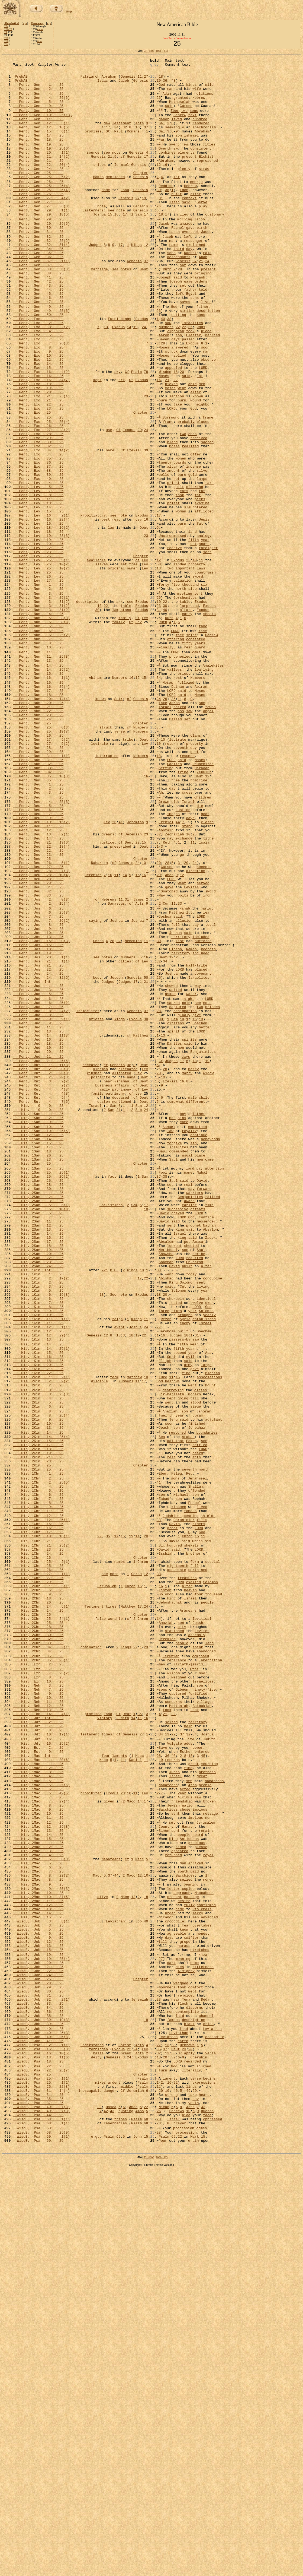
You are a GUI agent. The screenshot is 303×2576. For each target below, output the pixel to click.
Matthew (176, 1080)
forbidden (98, 2440)
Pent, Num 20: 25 (38, 828)
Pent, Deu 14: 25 (38, 991)
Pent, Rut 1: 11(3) (41, 1262)
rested (175, 1547)
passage (191, 2258)
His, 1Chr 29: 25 (38, 1881)
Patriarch (89, 79)
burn (163, 466)
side (192, 692)
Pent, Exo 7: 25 (38, 393)
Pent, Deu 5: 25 (38, 952)
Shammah (166, 1498)
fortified (197, 2015)
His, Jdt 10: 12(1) (41, 2063)
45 (203, 2089)
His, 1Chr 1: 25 (38, 1751)
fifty (187, 757)
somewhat (175, 1306)
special (212, 1857)
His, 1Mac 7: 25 (38, 2139)
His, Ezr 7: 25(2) (41, 1990)
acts (196, 1732)
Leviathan (115, 2287)
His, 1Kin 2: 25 (38, 1523)
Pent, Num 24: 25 (38, 848)
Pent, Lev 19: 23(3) (41, 629)
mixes (100, 2480)
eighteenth (177, 1861)
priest (173, 565)
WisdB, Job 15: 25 (38, 2321)
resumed (187, 892)
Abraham (109, 79)
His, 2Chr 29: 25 (38, 1940)
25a (6, 44)
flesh (183, 2386)
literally (191, 2465)
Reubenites (203, 902)
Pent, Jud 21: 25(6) (41, 1257)
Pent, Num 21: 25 (38, 833)
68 (146, 2524)
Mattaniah (178, 2029)
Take (163, 828)
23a (6, 26)
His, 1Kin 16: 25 (38, 1612)
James (138, 1064)
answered (179, 403)
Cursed (186, 114)
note (116, 170)
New (107, 135)
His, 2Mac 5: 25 (38, 2218)
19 (159, 84)
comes (201, 2535)
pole (186, 1188)
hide (186, 2519)
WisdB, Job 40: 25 (38, 2416)
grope (185, 2311)
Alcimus (185, 2139)
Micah (164, 2509)
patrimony (121, 1291)
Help (69, 11)
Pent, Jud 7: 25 (38, 1193)
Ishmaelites (87, 1198)
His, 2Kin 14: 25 (38, 1702)
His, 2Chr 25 (38, 1920)
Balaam (175, 848)
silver (203, 551)
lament (169, 2475)
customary (214, 244)
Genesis (128, 79)
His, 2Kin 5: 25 (38, 1666)
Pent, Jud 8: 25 (38, 1202)
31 (101, 140)
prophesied (179, 773)
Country (166, 2174)
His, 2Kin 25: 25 (38, 1746)
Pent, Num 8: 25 (38, 757)
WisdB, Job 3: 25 (38, 2292)
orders (201, 324)
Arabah (188, 1707)
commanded (178, 1366)
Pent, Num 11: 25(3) (41, 773)
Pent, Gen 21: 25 (38, 180)
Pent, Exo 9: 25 (38, 408)
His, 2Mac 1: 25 (38, 2193)
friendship (181, 2143)
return (171, 877)
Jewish (205, 609)
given (109, 2143)
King (180, 1459)
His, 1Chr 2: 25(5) (41, 1762)
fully (189, 2268)
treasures (187, 1876)
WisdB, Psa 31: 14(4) (41, 2490)
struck (171, 408)
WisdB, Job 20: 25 (38, 2337)
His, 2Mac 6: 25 (38, 2222)
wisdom (173, 1990)
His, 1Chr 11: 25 (38, 1796)
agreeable (176, 2302)
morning (184, 250)
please (201, 2198)
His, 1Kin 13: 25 (38, 1591)
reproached (207, 180)
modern (194, 1657)
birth (202, 260)
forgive (174, 1356)
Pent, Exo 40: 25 (38, 560)
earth (183, 2430)
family (124, 727)
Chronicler (184, 1807)
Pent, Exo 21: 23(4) (41, 462)
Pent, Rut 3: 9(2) (41, 1282)
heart (204, 2495)
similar (187, 359)
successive (177, 1435)
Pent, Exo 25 (38, 481)
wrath (193, 2550)
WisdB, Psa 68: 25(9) (41, 2540)
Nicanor (166, 2282)
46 (175, 2490)
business (103, 1287)
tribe (128, 872)
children (202, 942)
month (204, 1746)
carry (187, 722)
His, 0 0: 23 (38, 1311)
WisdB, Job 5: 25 (38, 2297)
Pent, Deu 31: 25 (38, 1049)
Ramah (191, 1123)
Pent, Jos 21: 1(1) (41, 1138)
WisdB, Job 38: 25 (38, 2400)
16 (138, 140)
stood (195, 1666)
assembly (196, 1945)
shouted (191, 1479)
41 (120, 971)
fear (186, 2292)
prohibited (91, 2134)
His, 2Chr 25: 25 (38, 1930)
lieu (184, 244)
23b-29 (8, 29)
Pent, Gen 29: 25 (38, 250)
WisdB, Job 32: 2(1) (41, 2381)
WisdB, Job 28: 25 (38, 2361)
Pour (163, 2550)
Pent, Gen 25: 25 (38, 205)
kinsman (100, 1267)
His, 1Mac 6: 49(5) (41, 2134)
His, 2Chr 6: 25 (38, 1891)
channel (206, 2400)
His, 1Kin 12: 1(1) (41, 1576)
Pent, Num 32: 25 (38, 902)
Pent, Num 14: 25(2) (41, 789)
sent (171, 1454)
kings (119, 1207)
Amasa (197, 1474)
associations (209, 1636)
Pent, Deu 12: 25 (38, 981)
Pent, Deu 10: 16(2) (41, 971)
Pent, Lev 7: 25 (38, 575)
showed (171, 1167)
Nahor (164, 130)
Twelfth (166, 1682)
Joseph (165, 319)
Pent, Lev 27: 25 (38, 682)
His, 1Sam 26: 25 (38, 1401)
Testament (121, 135)
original (116, 668)
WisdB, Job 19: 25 (38, 2327)
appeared (179, 2203)
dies (180, 2342)
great (172, 1816)
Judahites (172, 1802)
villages (205, 2024)
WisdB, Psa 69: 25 (38, 2550)
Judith (122, 2044)
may (170, 991)
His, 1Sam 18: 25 (38, 1366)
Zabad (164, 1781)
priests (96, 1207)
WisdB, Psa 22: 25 (38, 2460)
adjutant (213, 1687)
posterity (100, 1277)
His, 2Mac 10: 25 (38, 2253)
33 (180, 1069)
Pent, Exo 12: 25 (38, 418)
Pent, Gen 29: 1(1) (41, 239)
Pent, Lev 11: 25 (38, 585)
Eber (174, 120)
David (202, 1401)
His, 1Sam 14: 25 (38, 1351)
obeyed (177, 1440)
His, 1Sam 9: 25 (38, 1331)
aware (189, 1425)
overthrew (178, 160)
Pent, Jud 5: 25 (38, 1177)
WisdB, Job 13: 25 (38, 2316)
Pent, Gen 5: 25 (38, 109)
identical (206, 1542)
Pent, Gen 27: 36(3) (41, 234)
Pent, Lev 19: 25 (38, 634)
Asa (208, 1607)
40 (163, 369)
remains (206, 2178)
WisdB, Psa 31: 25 (38, 2495)
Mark (194, 2545)
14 (129, 378)
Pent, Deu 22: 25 (38, 1005)
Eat (200, 437)
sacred (207, 516)
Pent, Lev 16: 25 (38, 614)
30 (159, 215)
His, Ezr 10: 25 (38, 2000)
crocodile (174, 2287)
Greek (126, 2445)
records (172, 2094)
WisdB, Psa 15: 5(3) (41, 2440)
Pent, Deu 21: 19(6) (41, 996)
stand (187, 976)
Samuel (169, 1336)
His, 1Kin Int (38, 1508)
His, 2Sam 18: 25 (38, 1479)
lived (176, 130)
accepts (204, 1025)
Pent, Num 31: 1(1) (41, 892)
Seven (164, 393)
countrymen (205, 673)
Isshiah (166, 1847)
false (100, 1925)
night (189, 1183)
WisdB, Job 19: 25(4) (41, 2332)
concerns (173, 2024)
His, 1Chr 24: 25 (38, 1847)
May (162, 1059)
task (194, 2034)
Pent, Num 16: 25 (38, 804)
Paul (118, 144)
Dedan (206, 2381)
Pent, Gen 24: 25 (38, 189)
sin (193, 1356)
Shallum (195, 1767)
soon (205, 403)
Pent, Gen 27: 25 (38, 229)
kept (97, 442)
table (185, 708)
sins (182, 1326)
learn (208, 1080)
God (162, 89)
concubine (212, 1518)
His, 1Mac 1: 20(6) (41, 2094)
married (212, 388)
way (198, 1167)
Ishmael (191, 149)
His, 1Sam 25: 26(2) (41, 1396)
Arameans (188, 1915)
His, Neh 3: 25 (38, 2005)
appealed (173, 427)
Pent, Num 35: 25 (38, 921)
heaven (190, 1891)
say (195, 2500)
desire (184, 2263)
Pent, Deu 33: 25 (38, 1059)
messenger (193, 275)
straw (204, 189)
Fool (163, 1391)
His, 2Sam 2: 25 (38, 1420)
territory (180, 1109)
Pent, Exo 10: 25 (38, 413)
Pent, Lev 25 (38, 653)
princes (212, 1193)
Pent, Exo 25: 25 (38, 487)
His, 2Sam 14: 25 (38, 1464)
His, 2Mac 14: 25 (38, 2277)
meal (188, 1405)
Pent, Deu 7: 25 (38, 961)
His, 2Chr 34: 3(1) (41, 1959)
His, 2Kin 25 (38, 1741)
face (202, 743)
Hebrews (109, 1064)
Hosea (111, 2509)
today (191, 1513)
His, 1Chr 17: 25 (38, 1821)
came (40, 29)
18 (161, 79)
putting (178, 364)
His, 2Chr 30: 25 (38, 1945)
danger (110, 2490)
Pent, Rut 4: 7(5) (41, 1306)
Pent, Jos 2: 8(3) (41, 1064)
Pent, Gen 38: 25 (38, 314)
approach (181, 2253)
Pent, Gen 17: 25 (38, 149)
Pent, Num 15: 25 (38, 793)
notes (126, 309)
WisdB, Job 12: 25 (38, 2311)
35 (190, 378)
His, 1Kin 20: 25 (38, 1622)
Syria (185, 1567)
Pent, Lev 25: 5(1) (41, 658)
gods (205, 961)
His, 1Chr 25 (38, 1852)
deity (96, 2450)
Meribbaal (168, 1484)
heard (197, 1727)
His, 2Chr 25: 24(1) (41, 1925)
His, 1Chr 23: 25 (38, 1842)
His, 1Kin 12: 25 (38, 1581)
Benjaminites (203, 1246)
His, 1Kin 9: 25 (38, 1557)
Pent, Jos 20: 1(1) (41, 1133)
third (178, 285)
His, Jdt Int (38, 2044)
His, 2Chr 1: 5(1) (41, 1886)
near (108, 1282)
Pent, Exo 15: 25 (38, 427)
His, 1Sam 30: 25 (38, 1410)
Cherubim (198, 2450)
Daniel (135, 2094)
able (192, 447)
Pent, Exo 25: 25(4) (41, 492)
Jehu (173, 1687)
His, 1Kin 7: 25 (38, 1547)
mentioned (115, 199)
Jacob (123, 84)
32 (125, 140)
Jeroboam (167, 1581)
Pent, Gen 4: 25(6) (41, 104)
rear (188, 762)
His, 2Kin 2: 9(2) (41, 1641)
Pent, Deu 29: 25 (38, 1045)
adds (188, 2074)
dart (171, 2337)
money (208, 2237)
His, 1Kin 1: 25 (38, 1513)
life (190, 2069)
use (109, 502)
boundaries (206, 1702)
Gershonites (185, 703)
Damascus (116, 1069)
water (191, 1177)
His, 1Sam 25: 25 (38, 1386)
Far (162, 154)
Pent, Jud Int (38, 1163)
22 (178, 378)
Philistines (111, 1430)
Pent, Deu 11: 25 (38, 976)
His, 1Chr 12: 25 (38, 1802)
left (188, 270)
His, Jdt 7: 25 (38, 2054)
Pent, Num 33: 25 (38, 907)
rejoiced (186, 2376)
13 (160, 119)
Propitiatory (93, 604)
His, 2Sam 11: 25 (38, 1449)
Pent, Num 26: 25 (38, 868)
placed (203, 492)
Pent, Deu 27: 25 (38, 1025)
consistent (200, 165)
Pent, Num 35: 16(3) (41, 916)
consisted (195, 752)
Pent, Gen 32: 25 (38, 270)
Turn (163, 2465)
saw (168, 374)
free (133, 663)
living (203, 1528)
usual (187, 1370)
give (196, 1202)
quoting (125, 2514)
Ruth (167, 309)
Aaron (164, 388)
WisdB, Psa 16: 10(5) (41, 2445)
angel (208, 838)
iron (207, 1059)
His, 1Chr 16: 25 (38, 1816)
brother (193, 1847)
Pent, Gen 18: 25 (38, 154)
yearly (209, 1562)
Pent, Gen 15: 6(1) (41, 144)
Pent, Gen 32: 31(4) (41, 280)
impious (199, 2153)
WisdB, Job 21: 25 (38, 2342)
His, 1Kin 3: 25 (38, 1528)
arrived (195, 2218)
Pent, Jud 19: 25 (38, 1242)
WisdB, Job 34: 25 (38, 2390)
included (200, 1109)
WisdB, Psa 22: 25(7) (41, 2465)
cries (208, 2410)
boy (183, 1321)
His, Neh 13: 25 (38, 2034)
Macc (139, 2089)
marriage (99, 309)
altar (195, 219)
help (188, 2054)
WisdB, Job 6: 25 (38, 2302)
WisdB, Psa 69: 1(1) (41, 2545)
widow (208, 1272)
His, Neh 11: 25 (38, 2024)
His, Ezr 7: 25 (38, 1985)
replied (178, 413)
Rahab (184, 1075)
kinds (191, 89)
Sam (139, 244)
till (194, 1661)
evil (190, 1612)
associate (176, 1866)
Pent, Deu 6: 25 (38, 957)
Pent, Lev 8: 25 (38, 580)
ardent (114, 2480)
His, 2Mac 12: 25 (38, 2268)
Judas (174, 2108)
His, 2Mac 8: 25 (38, 2237)
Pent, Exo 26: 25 (38, 497)
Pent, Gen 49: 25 (38, 354)
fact (112, 1396)
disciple (99, 1641)
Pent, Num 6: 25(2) (41, 748)
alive (102, 2258)
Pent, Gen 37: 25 (38, 304)
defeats (197, 1435)
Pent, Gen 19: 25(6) (41, 165)
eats (184, 575)
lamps (202, 560)
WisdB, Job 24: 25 (38, 2351)
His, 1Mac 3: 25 (38, 2108)
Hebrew (198, 104)
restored (177, 1702)
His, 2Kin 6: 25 (38, 1671)
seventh (180, 882)
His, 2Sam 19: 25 (38, 1484)
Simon (164, 2178)
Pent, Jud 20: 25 (38, 1246)
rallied (212, 1420)
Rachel (177, 260)
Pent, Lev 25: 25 (38, 673)
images (173, 961)
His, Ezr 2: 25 (38, 1980)
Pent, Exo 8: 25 (38, 403)
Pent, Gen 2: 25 (38, 94)
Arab (192, 2124)
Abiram (95, 798)
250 (6, 38)
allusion (184, 1089)
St (108, 144)
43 (173, 84)
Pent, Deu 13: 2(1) (41, 986)
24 (5, 32)
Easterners (93, 239)
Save (163, 2079)
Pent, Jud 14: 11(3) (41, 1227)
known (197, 462)
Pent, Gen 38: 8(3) (41, 309)
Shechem (199, 1212)
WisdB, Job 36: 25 (38, 2395)
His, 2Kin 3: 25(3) (41, 1657)
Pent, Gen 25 (38, 194)
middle (127, 2485)
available (96, 658)
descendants (178, 295)
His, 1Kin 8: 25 (38, 1552)
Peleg (176, 1751)
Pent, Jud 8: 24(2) (41, 1198)
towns (210, 833)
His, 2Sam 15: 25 (38, 1469)
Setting (166, 907)
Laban (174, 264)
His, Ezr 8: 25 (38, 1995)
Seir (118, 824)
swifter (191, 2307)
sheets (209, 722)
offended (196, 1772)
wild (209, 89)
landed (179, 663)
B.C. (114, 1508)
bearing (191, 1802)
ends (192, 507)
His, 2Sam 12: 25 (38, 1454)
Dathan (177, 809)
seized (179, 833)
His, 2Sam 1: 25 (38, 1415)
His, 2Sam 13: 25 (38, 1459)
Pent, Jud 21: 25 (38, 1252)
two (184, 120)
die (200, 952)
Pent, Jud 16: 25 (38, 1232)
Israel (165, 833)
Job (138, 2287)
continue (198, 1346)
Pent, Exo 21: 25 (38, 466)
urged (170, 2277)
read (116, 609)
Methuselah (179, 109)
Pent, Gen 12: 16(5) (41, 140)
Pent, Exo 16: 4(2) (41, 432)
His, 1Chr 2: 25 (38, 1757)
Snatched (169, 1054)
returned (173, 2208)
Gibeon (175, 1123)
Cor (166, 1069)
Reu (189, 1751)
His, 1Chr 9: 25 (38, 1791)
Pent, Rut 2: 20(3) (41, 1267)
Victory (104, 2044)
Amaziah (166, 1930)
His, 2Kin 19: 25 (38, 1727)
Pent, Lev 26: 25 (38, 678)
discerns (194, 2390)
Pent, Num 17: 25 (38, 814)
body (97, 1158)
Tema (186, 2381)
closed (207, 971)
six (204, 687)
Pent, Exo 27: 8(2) (41, 502)
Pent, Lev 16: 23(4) (41, 609)
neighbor (203, 471)
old (174, 947)
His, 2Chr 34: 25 (38, 1964)
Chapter (140, 194)
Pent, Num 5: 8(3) (41, 727)
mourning (209, 2099)
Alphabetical (11, 23)
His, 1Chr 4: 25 (38, 1767)
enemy (185, 1572)
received (198, 511)
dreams (108, 986)
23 (146, 462)
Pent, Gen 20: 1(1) (41, 170)
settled (199, 1717)
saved (185, 348)
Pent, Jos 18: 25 (38, 1123)
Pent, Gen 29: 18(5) (41, 244)
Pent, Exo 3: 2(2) (41, 378)
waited (175, 1172)
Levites (191, 1049)
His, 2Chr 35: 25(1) (41, 1975)
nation (188, 2148)
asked (170, 1177)
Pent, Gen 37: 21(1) (41, 299)
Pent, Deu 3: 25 (38, 936)
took (190, 383)
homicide (198, 921)
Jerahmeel (197, 1757)
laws (201, 668)
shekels (191, 1837)
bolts (183, 1059)
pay (199, 1386)
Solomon (187, 1523)
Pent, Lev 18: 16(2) (41, 619)
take (177, 471)
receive (174, 643)
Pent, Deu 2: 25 (38, 931)
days (175, 393)
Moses (164, 403)
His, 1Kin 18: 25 (38, 1617)
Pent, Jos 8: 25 (38, 1094)
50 (159, 663)
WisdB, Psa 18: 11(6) (41, 2450)
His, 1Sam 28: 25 (38, 1405)
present (189, 175)
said (169, 114)
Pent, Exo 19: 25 (38, 452)
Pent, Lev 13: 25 (38, 590)
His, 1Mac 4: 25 (38, 2113)
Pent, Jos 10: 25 (38, 1104)
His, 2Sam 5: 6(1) (41, 1430)
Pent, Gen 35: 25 (38, 290)
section (176, 462)
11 (139, 79)
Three (164, 1557)
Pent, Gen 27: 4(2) (41, 224)
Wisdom (165, 432)
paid (186, 1832)
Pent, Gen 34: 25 (38, 285)
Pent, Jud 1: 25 (38, 1167)
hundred (199, 130)
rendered (200, 135)
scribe (198, 1489)
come (194, 2337)
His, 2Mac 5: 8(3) (41, 2213)
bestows (172, 1641)
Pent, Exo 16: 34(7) (41, 442)
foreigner (208, 643)
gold (192, 555)
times (176, 1557)
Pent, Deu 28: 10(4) (41, 1035)
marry (193, 1267)
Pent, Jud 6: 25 (38, 1183)
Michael (180, 1777)
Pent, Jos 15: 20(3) (41, 1114)
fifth (193, 634)
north (181, 692)
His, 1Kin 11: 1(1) (41, 1567)
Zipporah (175, 383)
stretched (199, 2321)
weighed (178, 1995)
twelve (196, 1547)
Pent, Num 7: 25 (38, 752)
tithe (208, 991)
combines (167, 170)
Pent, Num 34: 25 (38, 912)
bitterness (203, 2342)
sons (194, 120)
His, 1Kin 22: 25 (38, 1631)
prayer (179, 2529)
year (205, 634)
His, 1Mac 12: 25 (38, 2169)
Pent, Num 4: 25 (38, 722)
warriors (194, 1415)
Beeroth (208, 1123)
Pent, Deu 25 (38, 1015)
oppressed (212, 2524)
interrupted (106, 892)
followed (185, 804)
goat (194, 887)
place (200, 1370)
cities (209, 160)
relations (203, 99)
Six (162, 1837)
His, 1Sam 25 (38, 1380)
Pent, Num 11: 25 (38, 768)
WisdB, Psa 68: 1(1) (41, 2524)
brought (185, 1562)
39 (146, 526)
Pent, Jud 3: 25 (38, 1172)
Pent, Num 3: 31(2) (41, 708)
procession (183, 2535)
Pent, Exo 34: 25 (38, 531)
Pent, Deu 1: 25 (38, 926)
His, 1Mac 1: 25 (38, 2099)
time (39, 41)
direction (195, 1030)
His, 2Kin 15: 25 (38, 1712)
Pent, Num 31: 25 (38, 897)
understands (92, 2435)
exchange (184, 991)
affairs (121, 1287)
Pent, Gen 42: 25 (38, 324)
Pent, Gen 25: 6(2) (41, 199)
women (181, 536)
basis (98, 2445)
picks (200, 585)
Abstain (166, 981)
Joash (164, 1696)
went (182, 452)
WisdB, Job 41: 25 (38, 2430)
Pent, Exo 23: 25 (38, 476)
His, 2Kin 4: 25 (38, 1661)
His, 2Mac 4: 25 (38, 2208)
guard (200, 762)
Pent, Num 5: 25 (38, 737)
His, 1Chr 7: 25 (38, 1781)
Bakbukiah (201, 2029)
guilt (178, 570)
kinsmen (178, 1791)
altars (186, 717)
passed (188, 393)
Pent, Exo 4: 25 (38, 383)
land (192, 624)
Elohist (206, 175)
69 (118, 2545)
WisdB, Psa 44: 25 (38, 2519)
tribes (99, 184)
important (185, 668)
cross (187, 936)
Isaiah (205, 996)
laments (119, 2089)
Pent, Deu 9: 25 (38, 966)
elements (186, 170)
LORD (203, 427)
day (189, 285)
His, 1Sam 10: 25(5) (41, 1341)
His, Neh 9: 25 (38, 2015)
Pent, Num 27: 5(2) (41, 872)
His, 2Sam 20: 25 (38, 1489)
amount (173, 551)
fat (202, 575)
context (189, 224)
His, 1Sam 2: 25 (38, 1326)
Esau (125, 215)
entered (202, 2084)
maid (207, 290)
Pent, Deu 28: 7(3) (41, 1030)
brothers (207, 2108)
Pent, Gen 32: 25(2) (41, 275)
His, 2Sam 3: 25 (38, 1425)
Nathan (209, 1454)
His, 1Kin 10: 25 (38, 1562)
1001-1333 (161, 50)
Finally (166, 762)
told (203, 334)
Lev (138, 609)
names (98, 199)
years (200, 757)
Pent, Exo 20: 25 (38, 457)
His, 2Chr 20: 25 (38, 1905)
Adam (167, 99)
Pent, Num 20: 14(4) (41, 824)
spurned (203, 2460)
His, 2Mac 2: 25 (38, 2198)
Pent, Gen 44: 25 (38, 334)
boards (179, 541)
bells (164, 555)
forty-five (169, 687)
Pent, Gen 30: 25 (38, 260)
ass (181, 838)
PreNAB (38, 79)
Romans (133, 144)
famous (190, 1796)
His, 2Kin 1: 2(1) (41, 1636)
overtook (190, 264)
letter (173, 2248)
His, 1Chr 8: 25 (38, 1786)
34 (116, 140)
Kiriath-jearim (188, 1980)
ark (121, 442)
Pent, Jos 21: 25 (38, 1143)
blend (172, 516)
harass (184, 2316)
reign (117, 1567)
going (183, 1661)
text (192, 125)
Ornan (197, 1832)
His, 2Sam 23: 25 (38, 1498)
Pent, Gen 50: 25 (38, 364)
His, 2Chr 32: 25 (38, 1949)
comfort (195, 2366)
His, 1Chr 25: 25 (38, 1861)
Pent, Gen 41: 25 (38, 319)
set (183, 329)
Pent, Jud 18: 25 (38, 1237)
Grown (164, 947)
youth (183, 2227)
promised (93, 2039)
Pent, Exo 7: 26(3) (41, 398)
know (184, 2297)
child (204, 1301)
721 (105, 1508)
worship (115, 1925)
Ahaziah (170, 1677)
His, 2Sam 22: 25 (38, 1493)
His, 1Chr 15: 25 (38, 1812)
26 (158, 104)
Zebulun (204, 912)
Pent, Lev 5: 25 (38, 570)
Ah (161, 936)
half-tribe (196, 1143)
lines (191, 2485)
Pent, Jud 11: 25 (38, 1217)
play (203, 234)
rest (177, 798)
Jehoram (203, 1677)
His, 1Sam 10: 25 (38, 1336)
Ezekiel (134, 526)
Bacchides (168, 2153)
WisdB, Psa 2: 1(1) (41, 2435)
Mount (210, 1646)
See (113, 1537)
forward (204, 1410)
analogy (204, 629)
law (111, 619)
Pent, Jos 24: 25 (38, 1153)
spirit (173, 1222)
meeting (184, 698)
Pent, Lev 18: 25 (38, 624)
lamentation (210, 1975)
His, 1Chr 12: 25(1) (41, 1807)
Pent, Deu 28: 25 (38, 1040)
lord (190, 1386)
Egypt (191, 339)
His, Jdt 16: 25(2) (41, 2074)
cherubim (175, 1542)
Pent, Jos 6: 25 (38, 1075)
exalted (193, 1881)
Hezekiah (167, 1949)
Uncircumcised (172, 629)
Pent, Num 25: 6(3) (41, 858)
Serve (202, 229)
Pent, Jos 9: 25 (38, 1099)
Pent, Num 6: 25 (38, 743)
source (93, 170)
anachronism (204, 140)
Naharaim (99, 1020)
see (107, 170)
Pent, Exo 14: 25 (38, 422)
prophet (193, 1454)
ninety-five (204, 2010)
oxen (209, 1547)
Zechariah (174, 986)
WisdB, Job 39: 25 (38, 2410)
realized (190, 521)
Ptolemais (201, 2272)
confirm (206, 1445)
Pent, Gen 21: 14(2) (41, 175)
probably (186, 492)
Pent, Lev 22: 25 (38, 643)
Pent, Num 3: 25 (38, 698)
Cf (127, 432)
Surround (171, 487)
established (204, 1567)
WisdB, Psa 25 (38, 2470)
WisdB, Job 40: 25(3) (41, 2421)
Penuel (194, 1786)
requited (194, 1493)
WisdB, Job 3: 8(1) (41, 2287)
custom (103, 1306)
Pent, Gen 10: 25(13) (42, 125)
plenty (184, 189)
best (106, 609)
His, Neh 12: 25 (38, 2029)
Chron (98, 1114)
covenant (203, 1153)
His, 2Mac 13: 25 (38, 2272)
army (188, 1622)
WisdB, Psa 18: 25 (38, 2455)
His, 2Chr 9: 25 (38, 1896)
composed (200, 1970)
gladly (184, 1202)
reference (176, 1975)
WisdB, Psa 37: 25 (38, 2504)
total (210, 1094)
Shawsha (166, 1489)
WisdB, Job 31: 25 (38, 2376)
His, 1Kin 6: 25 (38, 1542)
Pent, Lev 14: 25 (38, 594)
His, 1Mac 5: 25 (38, 2119)
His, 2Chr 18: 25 (38, 1901)
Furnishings (119, 369)
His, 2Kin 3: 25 (38, 1652)
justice (183, 957)
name (106, 215)
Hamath (188, 2174)
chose (185, 2153)
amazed (186, 255)
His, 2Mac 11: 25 (38, 2263)
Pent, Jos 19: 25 (38, 1128)
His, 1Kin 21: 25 (38, 1626)
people (207, 1905)
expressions (204, 2480)
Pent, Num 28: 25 (38, 882)
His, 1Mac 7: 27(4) (41, 2143)
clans (195, 868)
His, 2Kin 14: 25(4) (41, 1707)
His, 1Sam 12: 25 (38, 1346)
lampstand (189, 713)
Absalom (210, 1459)
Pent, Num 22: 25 (38, 838)
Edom (184, 215)
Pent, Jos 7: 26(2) (41, 1089)
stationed (174, 1940)
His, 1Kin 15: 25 (38, 1607)
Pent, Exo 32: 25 (38, 521)
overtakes (201, 2292)
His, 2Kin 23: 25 (38, 1737)
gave (190, 260)
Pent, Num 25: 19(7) (41, 863)
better (205, 1217)
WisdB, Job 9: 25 (38, 2307)
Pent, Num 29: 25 (38, 887)
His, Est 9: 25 (38, 2084)
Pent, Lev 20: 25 (38, 638)
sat (183, 304)
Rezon (166, 1567)
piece (206, 383)
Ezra (194, 1985)
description (208, 359)
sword (197, 678)
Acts (139, 135)
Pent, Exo (38, 369)
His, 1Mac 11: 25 (38, 2163)
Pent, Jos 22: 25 (38, 1148)
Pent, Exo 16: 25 (38, 437)
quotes (207, 2514)
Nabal (202, 1391)
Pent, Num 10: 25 (38, 762)
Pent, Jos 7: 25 (38, 1084)
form (114, 1636)
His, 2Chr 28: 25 (38, 1935)
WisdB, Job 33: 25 (38, 2386)
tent (198, 698)
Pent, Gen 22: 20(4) (41, 184)
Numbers (166, 378)
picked (171, 447)
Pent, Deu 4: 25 (38, 942)
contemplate (187, 2395)
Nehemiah (133, 1114)
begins (209, 2475)
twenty (165, 541)
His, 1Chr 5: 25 (38, 1772)
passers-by (179, 1591)
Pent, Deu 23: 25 (38, 1010)
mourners (167, 2366)
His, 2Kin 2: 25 (38, 1646)
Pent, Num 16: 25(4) (41, 809)
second (179, 1607)
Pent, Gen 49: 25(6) (41, 359)
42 (203, 2509)
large (206, 1622)
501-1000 (149, 50)
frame (208, 487)
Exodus (141, 369)
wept (192, 2371)
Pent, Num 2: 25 (38, 692)
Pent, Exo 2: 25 (38, 374)
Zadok (210, 1469)
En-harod (194, 1498)
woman (181, 599)
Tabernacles (115, 2529)
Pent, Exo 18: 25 (38, 447)
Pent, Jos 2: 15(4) (41, 1069)
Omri (171, 1612)
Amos (169, 1035)
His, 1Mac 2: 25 (38, 2104)
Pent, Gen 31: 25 (38, 264)
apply (189, 2445)
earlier (189, 1430)
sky (117, 432)
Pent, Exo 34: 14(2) (41, 526)
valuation (182, 682)
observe (208, 418)
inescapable (90, 2490)
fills (202, 1807)
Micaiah (212, 1631)
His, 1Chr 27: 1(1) (41, 1871)
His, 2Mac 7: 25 (38, 2227)
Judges (95, 280)
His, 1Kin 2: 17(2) (41, 1518)
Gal (162, 135)
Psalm (136, 432)
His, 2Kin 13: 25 (38, 1696)
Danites (174, 1237)
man (170, 94)
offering (194, 570)
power (197, 2079)
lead (183, 2416)
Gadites (174, 902)
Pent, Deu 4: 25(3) (41, 947)
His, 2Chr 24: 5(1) (41, 1910)
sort (207, 648)
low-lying (204, 789)
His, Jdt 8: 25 (38, 2059)
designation (185, 1198)
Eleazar (193, 388)
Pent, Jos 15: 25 (38, 1119)
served (203, 1045)
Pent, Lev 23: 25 (38, 648)
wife (196, 94)
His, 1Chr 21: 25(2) (41, 1837)
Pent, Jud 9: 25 (38, 1212)
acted (185, 2129)
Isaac (102, 84)
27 (146, 79)
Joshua (99, 244)
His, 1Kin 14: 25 (38, 1597)
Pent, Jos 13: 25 (38, 1109)
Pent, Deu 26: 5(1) (41, 1020)
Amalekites (213, 784)
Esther (186, 2084)
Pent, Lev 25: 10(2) (41, 663)
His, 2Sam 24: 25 (38, 1503)
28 (163, 398)
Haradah (202, 907)
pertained (197, 1866)
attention (214, 1386)
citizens (175, 1212)
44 (178, 971)
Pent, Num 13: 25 (38, 778)
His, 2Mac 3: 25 (38, 2203)
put (187, 1474)
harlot (207, 1075)
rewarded (192, 2455)
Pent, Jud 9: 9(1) (41, 1207)
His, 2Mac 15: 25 (38, 2282)
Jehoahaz (196, 1696)
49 (188, 2490)
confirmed (206, 2268)
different (195, 1306)
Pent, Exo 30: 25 (38, 516)
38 (169, 369)
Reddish (166, 210)
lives (206, 348)
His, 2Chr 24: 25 (38, 1915)
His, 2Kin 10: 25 (38, 1692)
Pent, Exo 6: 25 (38, 388)
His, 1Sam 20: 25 (38, 1370)
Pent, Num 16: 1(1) (41, 798)
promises (93, 144)
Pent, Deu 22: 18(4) (41, 1001)
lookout (174, 1479)
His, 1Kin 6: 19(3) (41, 1537)
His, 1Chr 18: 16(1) (41, 1826)
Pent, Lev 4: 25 (38, 565)
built (176, 219)
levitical (201, 1925)
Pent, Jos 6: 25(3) (41, 1080)
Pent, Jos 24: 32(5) (41, 1158)
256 (6, 41)
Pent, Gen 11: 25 (38, 130)
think (197, 1959)
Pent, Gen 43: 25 (38, 329)
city (182, 1935)
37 (146, 140)
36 (165, 84)
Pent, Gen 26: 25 (38, 219)
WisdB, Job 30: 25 (38, 2371)
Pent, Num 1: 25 (38, 687)
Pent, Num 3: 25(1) (41, 703)
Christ (124, 2435)
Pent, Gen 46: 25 (38, 343)
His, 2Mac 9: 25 (38, 2243)
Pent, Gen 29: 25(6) (41, 255)
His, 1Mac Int (38, 2089)
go (182, 1010)
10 (194, 658)
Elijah (165, 1617)
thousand (190, 687)
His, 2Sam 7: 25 (38, 1445)
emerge (196, 205)
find (186, 1631)
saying (95, 1089)
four (199, 1896)
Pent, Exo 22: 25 (38, 471)
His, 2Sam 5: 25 (38, 1440)
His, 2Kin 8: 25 (38, 1677)
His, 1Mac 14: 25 (38, 2183)
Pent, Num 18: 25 (38, 819)
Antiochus (189, 2188)
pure (182, 555)
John (137, 2545)
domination (91, 1959)
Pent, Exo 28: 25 (38, 507)
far (176, 199)
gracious (196, 2193)
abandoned (206, 1964)
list (180, 1114)
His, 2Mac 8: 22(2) (41, 2232)
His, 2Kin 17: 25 (38, 1717)
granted (180, 104)
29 (159, 1035)
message (210, 2158)
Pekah (191, 1712)
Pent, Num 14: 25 (38, 784)
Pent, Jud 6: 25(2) (41, 1188)
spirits (189, 1232)
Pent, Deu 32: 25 (38, 1054)
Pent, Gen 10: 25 (38, 120)
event (119, 1576)
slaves (101, 663)
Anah (203, 295)
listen (165, 1891)
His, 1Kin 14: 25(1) (41, 1602)
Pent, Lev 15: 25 (38, 599)
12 (159, 184)
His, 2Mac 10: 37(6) (41, 2258)
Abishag (166, 1518)
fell (175, 1094)
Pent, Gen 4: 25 (38, 99)
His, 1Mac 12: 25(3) (41, 2174)
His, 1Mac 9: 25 (38, 2153)
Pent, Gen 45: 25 (38, 339)
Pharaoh (197, 319)
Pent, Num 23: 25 (38, 843)
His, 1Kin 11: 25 (38, 1572)
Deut (144, 309)
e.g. (95, 2545)
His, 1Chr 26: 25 (38, 1866)
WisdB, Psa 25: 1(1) (41, 2475)
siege (195, 1671)
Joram (197, 1682)
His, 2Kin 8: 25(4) (41, 1682)
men (202, 447)
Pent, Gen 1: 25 (38, 89)
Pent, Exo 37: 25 (38, 546)
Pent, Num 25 (38, 853)
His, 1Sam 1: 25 (38, 1321)
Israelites (192, 374)
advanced (209, 2282)
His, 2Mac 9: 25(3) (41, 2248)
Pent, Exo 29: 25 (38, 511)
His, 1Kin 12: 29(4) (41, 1586)
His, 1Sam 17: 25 (38, 1361)
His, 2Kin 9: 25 (38, 1687)
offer (195, 531)
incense (193, 546)
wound (195, 466)
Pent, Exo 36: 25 (38, 541)
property (196, 663)
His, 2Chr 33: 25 (38, 1954)
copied (188, 2248)
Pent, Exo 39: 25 (38, 555)
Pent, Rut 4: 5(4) (41, 1301)
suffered (203, 1114)
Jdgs (201, 378)
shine (191, 748)
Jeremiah (135, 971)
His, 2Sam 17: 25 (38, 1474)
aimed (181, 2198)
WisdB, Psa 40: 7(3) (41, 2509)
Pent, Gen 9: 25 (38, 114)
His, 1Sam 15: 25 (38, 1356)
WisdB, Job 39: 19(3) (41, 2405)
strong (171, 2495)
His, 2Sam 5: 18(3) (41, 1435)
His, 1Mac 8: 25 (38, 2148)
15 (110, 244)
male (192, 1301)
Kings (136, 280)
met (189, 2119)
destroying (173, 1652)
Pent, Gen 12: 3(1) (41, 135)
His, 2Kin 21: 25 (38, 1732)
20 (180, 309)
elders (198, 1812)
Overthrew (168, 165)
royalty (189, 1341)
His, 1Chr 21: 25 (38, 1832)
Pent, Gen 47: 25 (38, 348)
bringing (203, 314)
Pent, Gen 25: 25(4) (41, 210)
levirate (177, 872)
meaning (183, 2332)
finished (196, 1692)
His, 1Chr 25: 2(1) (41, 1857)
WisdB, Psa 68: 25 (38, 2535)
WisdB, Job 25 (38, 2356)
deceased (90, 1262)
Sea (162, 1707)
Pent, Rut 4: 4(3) (41, 1291)
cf (123, 175)
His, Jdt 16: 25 (38, 2069)
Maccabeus (204, 2253)
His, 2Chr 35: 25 (38, 1970)
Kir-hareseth (171, 1657)
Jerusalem (106, 1886)
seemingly (174, 140)
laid (180, 2400)
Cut (183, 1528)
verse (119, 863)
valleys (174, 789)
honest (203, 2302)
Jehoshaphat (170, 1905)
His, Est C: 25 (38, 2079)
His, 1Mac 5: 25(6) (41, 2124)
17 (108, 140)
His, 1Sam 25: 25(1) (41, 1391)
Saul (163, 1366)
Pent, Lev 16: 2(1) (41, 604)
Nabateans (214, 2119)
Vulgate (174, 2074)
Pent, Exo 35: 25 (38, 536)
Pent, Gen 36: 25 (38, 295)
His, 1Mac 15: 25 (38, 2188)
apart (204, 638)
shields (208, 1802)
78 (146, 432)
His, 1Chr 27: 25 (38, 1876)
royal (208, 2208)
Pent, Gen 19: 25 (38, 160)
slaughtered (195, 594)
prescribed (120, 1001)
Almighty (186, 2346)
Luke (163, 1636)
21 (110, 175)
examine (202, 590)
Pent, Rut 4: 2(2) (41, 1287)
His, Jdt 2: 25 (38, 2049)
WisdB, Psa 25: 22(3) (41, 2485)
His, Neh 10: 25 (38, 2019)
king (182, 1469)
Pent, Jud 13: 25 (38, 1222)
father (190, 334)
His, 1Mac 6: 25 (38, 2129)
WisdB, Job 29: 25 (38, 2366)
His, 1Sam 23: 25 (38, 1375)
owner (132, 668)
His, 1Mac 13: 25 (38, 2178)
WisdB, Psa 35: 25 (38, 2500)
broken (209, 2143)
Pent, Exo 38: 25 (38, 551)
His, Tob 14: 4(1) (41, 2039)
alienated (127, 1267)
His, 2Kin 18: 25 (38, 1722)
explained (195, 280)
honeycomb (210, 1351)
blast (189, 2410)
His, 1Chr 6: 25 (38, 1777)
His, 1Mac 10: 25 (38, 2158)
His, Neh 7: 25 (38, 2010)
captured (177, 1193)
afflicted (204, 599)
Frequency (37, 23)
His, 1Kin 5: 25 (38, 1533)
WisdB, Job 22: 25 (38, 2346)
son (179, 149)
